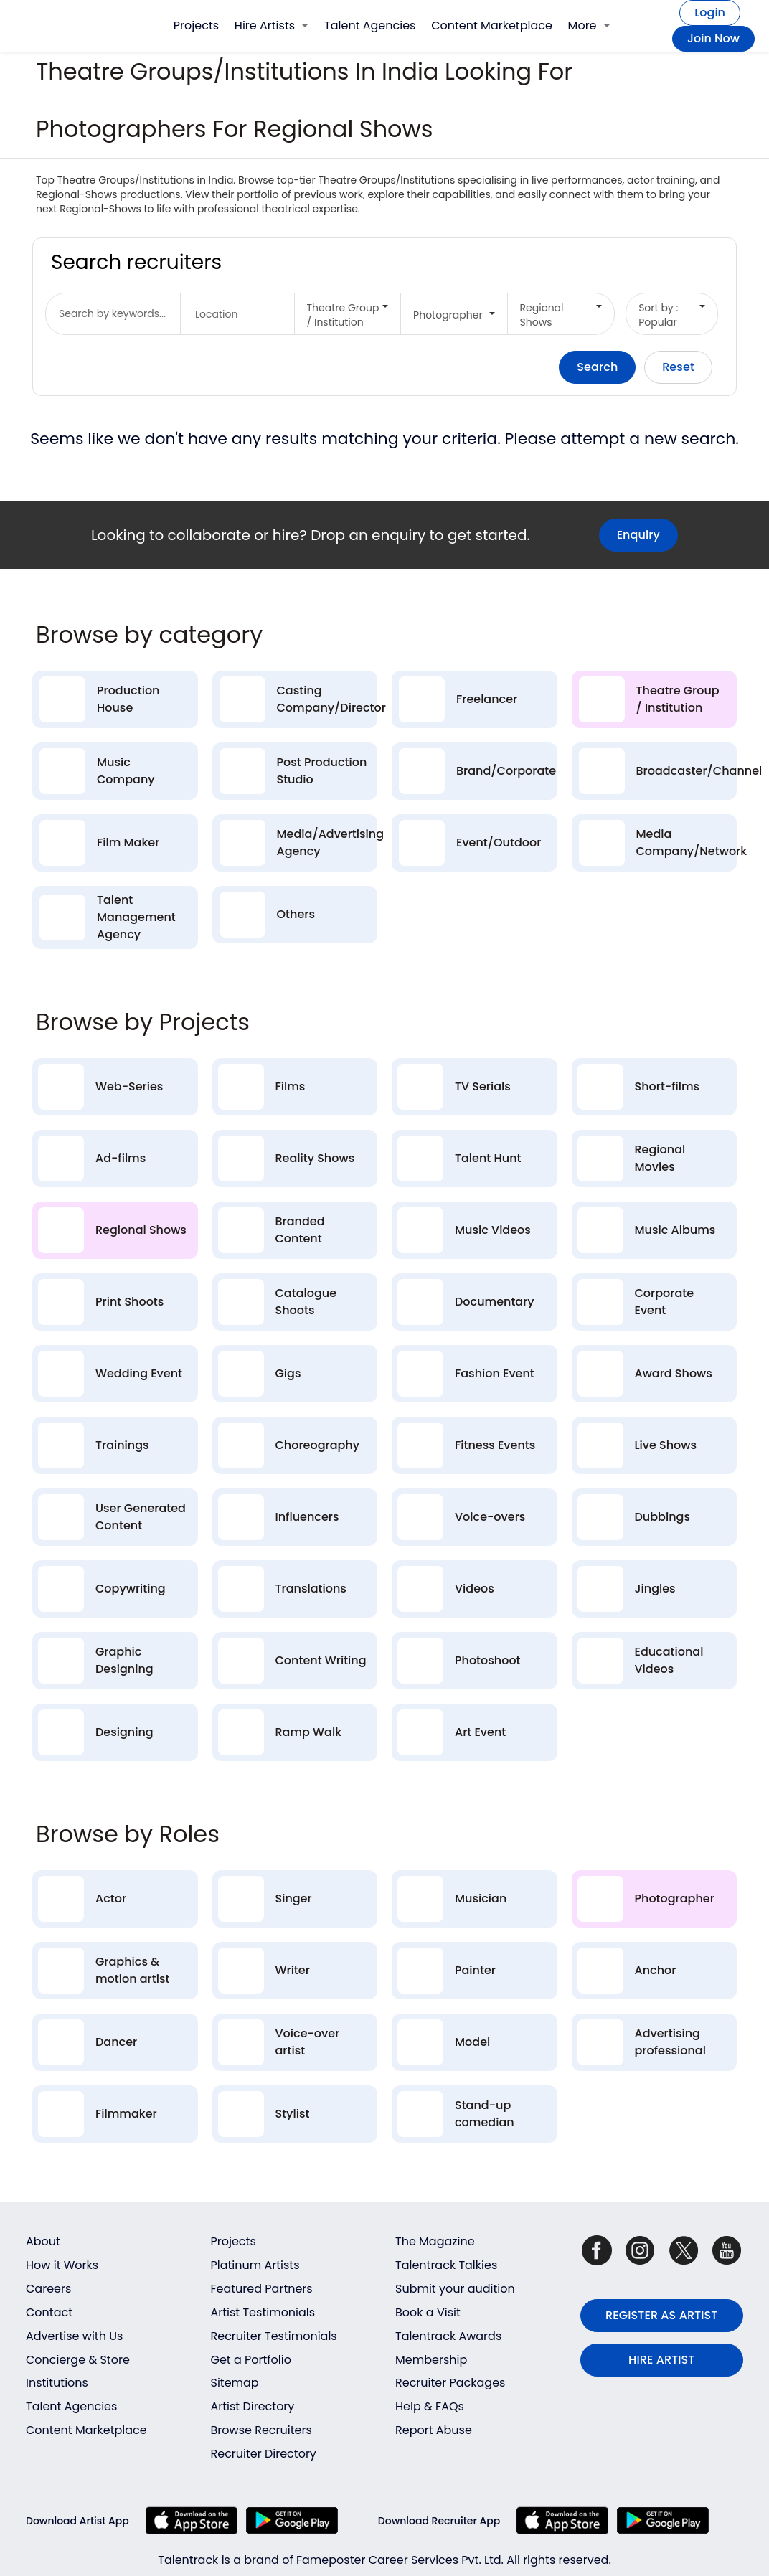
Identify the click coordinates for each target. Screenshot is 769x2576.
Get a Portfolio (251, 2359)
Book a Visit (428, 2312)
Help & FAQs (429, 2406)
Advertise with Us (74, 2336)
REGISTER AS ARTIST (661, 2315)
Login (709, 12)
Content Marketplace (491, 25)
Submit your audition (455, 2288)
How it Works (62, 2265)
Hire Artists (271, 25)
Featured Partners (262, 2288)
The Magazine (435, 2241)
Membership (431, 2359)
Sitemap (235, 2382)
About (43, 2241)
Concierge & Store (78, 2359)
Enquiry (638, 535)
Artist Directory (253, 2406)
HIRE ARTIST (661, 2359)
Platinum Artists (255, 2265)
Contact (49, 2312)
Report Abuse (433, 2430)
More (589, 25)
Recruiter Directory (263, 2453)
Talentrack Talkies (446, 2265)
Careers (48, 2288)
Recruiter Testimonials (274, 2336)
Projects (196, 25)
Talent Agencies (369, 25)
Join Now (713, 38)
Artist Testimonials (263, 2312)
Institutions (57, 2382)
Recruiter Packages (450, 2382)
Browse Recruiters (261, 2430)
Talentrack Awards (448, 2336)
